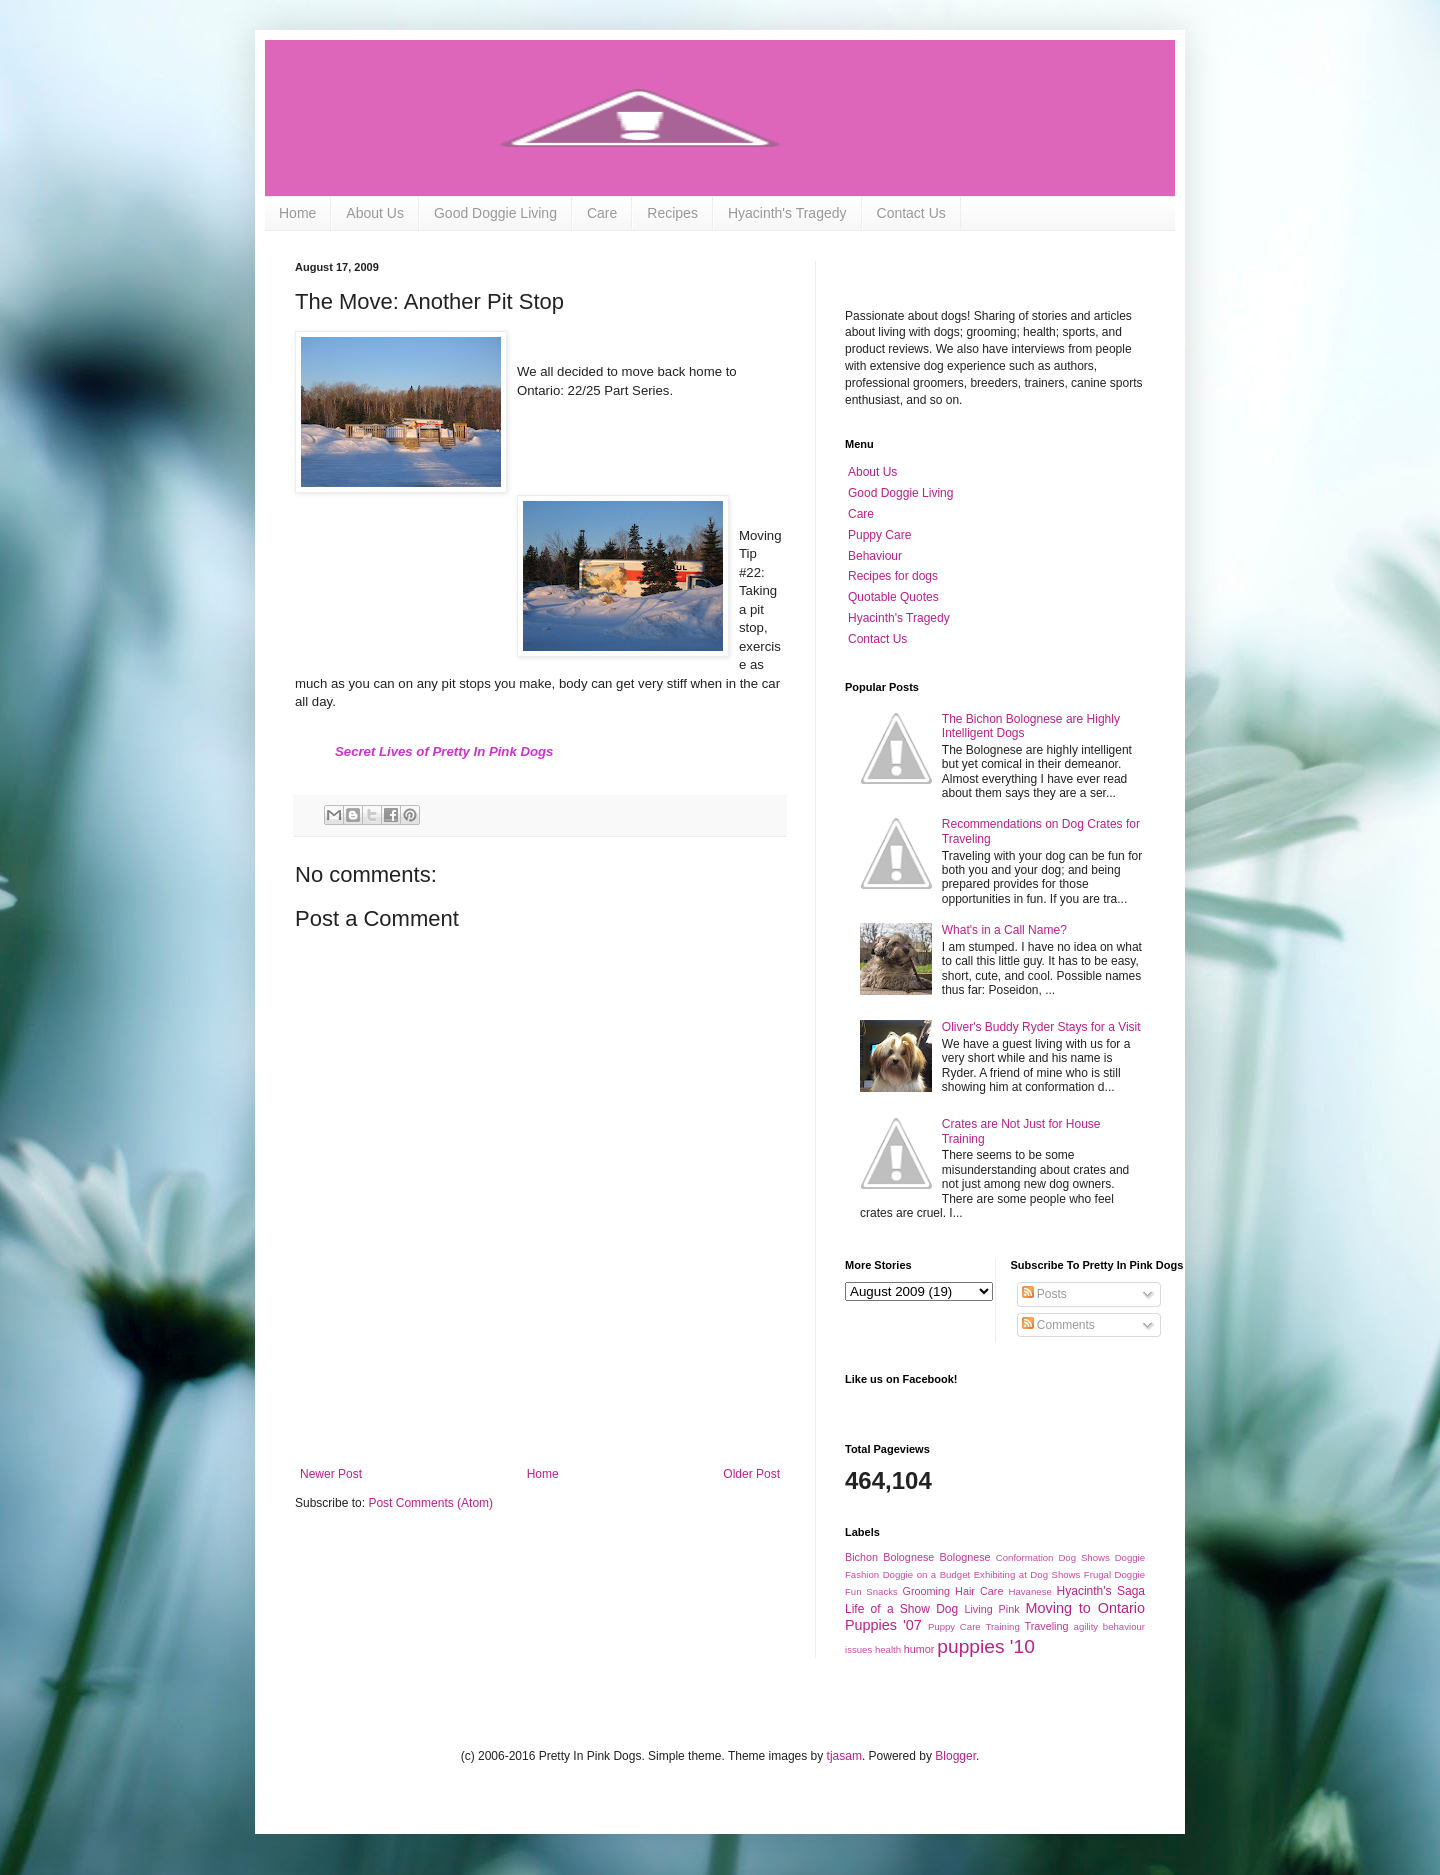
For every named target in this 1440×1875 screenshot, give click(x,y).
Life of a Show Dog (901, 1609)
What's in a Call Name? (1004, 930)
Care (602, 213)
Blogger (955, 1756)
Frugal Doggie (1114, 1574)
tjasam (844, 1756)
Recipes (672, 213)
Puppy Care (879, 535)
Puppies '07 (883, 1625)
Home (297, 213)
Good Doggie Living (495, 213)
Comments (1058, 1325)
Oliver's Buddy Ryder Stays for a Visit (1041, 1027)
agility (1086, 1626)
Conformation (1025, 1557)
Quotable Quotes (893, 597)
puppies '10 (986, 1646)
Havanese (1030, 1591)
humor (919, 1649)
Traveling (1046, 1626)
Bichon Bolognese (889, 1557)
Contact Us (911, 213)
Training (1002, 1626)
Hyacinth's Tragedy (787, 213)
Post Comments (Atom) (430, 1503)
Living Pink (991, 1609)
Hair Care (979, 1591)
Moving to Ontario (1085, 1608)
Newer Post (331, 1474)
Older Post (751, 1474)
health (888, 1649)
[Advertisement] (540, 1412)
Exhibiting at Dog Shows (1027, 1574)
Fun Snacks (871, 1591)
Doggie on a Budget (926, 1574)
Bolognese (965, 1557)
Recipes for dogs (893, 576)
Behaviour (875, 556)
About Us (375, 213)
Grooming (926, 1591)
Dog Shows (1083, 1557)
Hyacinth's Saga (1101, 1591)
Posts (1044, 1294)
